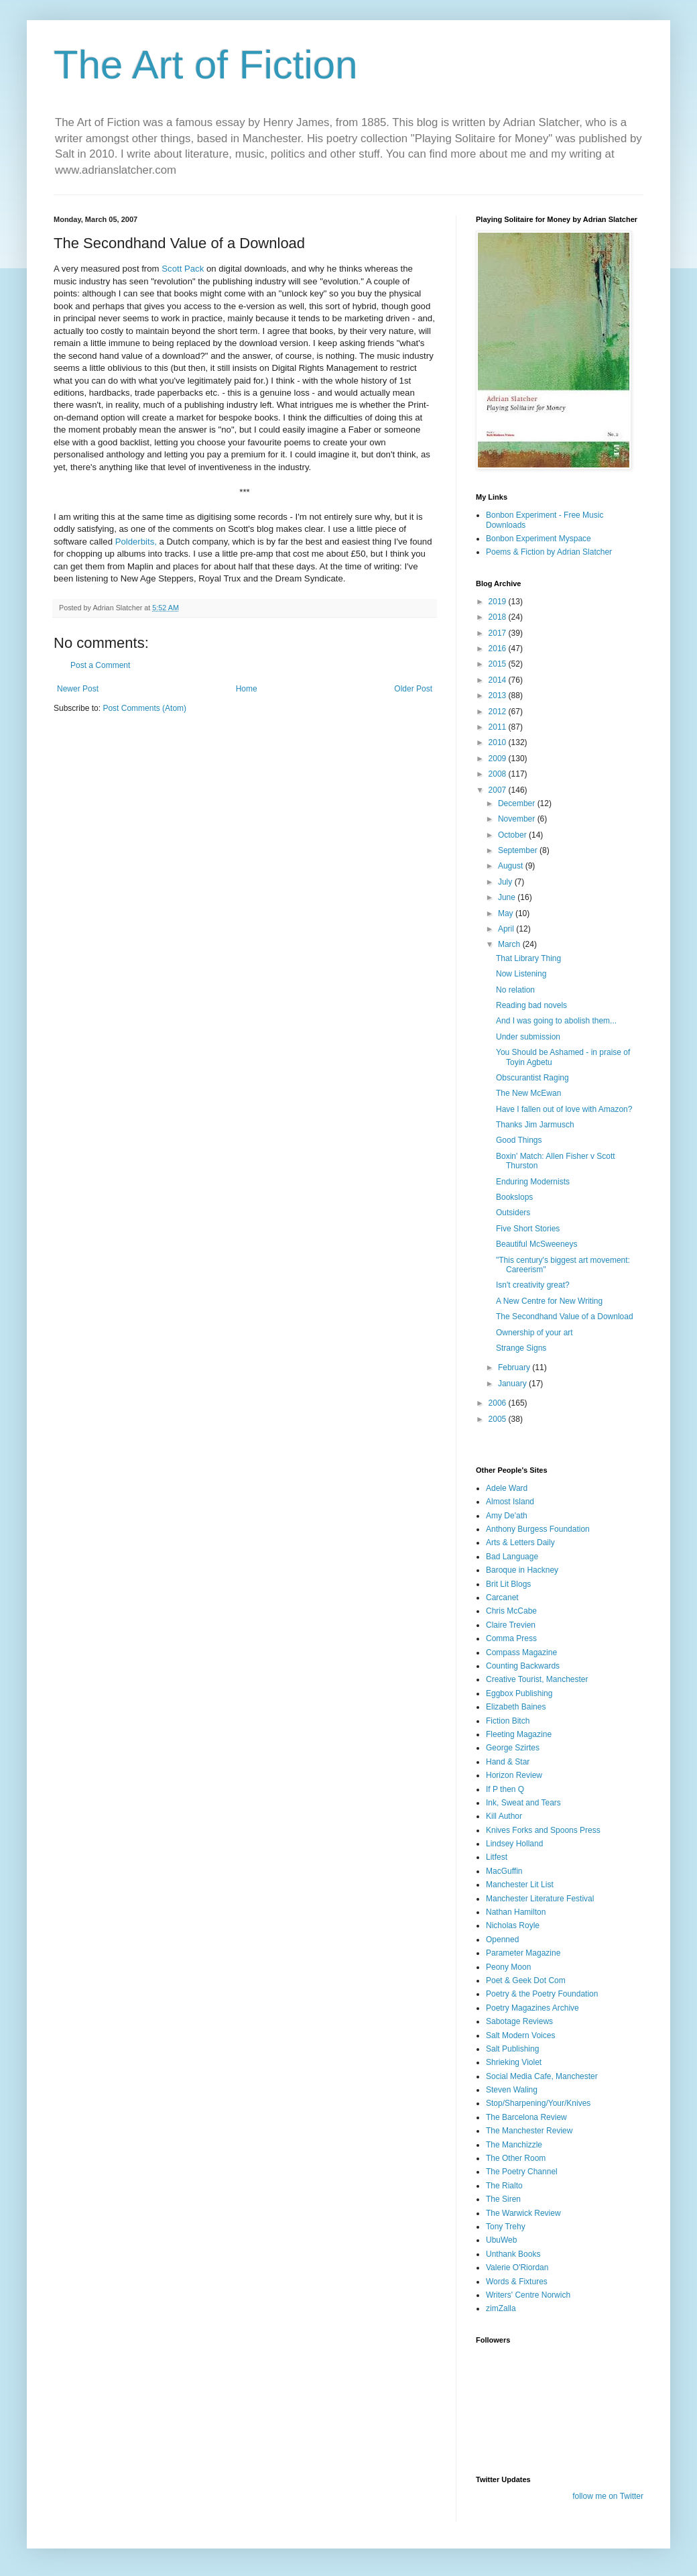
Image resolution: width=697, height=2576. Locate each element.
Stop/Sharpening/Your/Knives (538, 2103)
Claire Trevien (510, 1625)
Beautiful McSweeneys (536, 1244)
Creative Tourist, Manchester (537, 1679)
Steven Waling (511, 2089)
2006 (499, 1403)
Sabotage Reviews (519, 2021)
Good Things (519, 1140)
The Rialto (504, 2185)
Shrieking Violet (514, 2062)
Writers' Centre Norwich (528, 2295)
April (507, 929)
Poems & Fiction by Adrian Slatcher (549, 552)
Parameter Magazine (523, 1953)
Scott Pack (183, 269)
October (513, 835)
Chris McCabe (511, 1611)
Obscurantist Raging (532, 1077)
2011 (499, 727)
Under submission (528, 1037)
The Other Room (516, 2158)
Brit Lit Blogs (508, 1584)
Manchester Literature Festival (540, 1898)
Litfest (496, 1857)
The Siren (503, 2199)
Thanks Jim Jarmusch (535, 1124)
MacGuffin (504, 1871)
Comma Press (511, 1638)
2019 (499, 601)
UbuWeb (501, 2240)
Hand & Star (507, 1762)
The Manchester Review (529, 2130)
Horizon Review (514, 1775)
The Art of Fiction (206, 64)
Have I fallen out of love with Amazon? (564, 1109)
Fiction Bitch (507, 1721)
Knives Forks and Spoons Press (543, 1830)
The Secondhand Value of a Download (564, 1316)
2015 (499, 664)
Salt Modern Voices (520, 2035)
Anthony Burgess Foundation (538, 1529)
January (513, 1383)
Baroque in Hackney (522, 1570)
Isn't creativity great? (533, 1285)
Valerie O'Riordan (517, 2267)
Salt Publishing (512, 2049)
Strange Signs (521, 1348)
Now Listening (521, 973)
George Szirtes (513, 1747)
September (519, 850)
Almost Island (510, 1501)
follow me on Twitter (607, 2496)
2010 (499, 742)
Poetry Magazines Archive (532, 2008)
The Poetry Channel (522, 2171)
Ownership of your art (534, 1332)
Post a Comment (100, 665)
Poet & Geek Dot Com (526, 1980)
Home (246, 688)
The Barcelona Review (526, 2117)
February (515, 1367)
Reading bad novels (531, 1005)
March (510, 944)
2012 (499, 711)
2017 (499, 633)
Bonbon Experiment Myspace (538, 538)
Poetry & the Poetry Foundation (542, 1994)
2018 (499, 617)
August (511, 866)
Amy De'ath (506, 1515)
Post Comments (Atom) (144, 708)
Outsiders (513, 1212)
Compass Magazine (521, 1652)
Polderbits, (136, 542)
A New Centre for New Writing (549, 1301)
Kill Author (504, 1816)
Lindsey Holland (514, 1843)
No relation (515, 990)
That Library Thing (528, 958)
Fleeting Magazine (519, 1734)
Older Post (413, 688)
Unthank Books (513, 2254)
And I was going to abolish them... (556, 1020)
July (506, 882)
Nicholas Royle (513, 1925)
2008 (499, 774)
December (517, 803)
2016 (499, 648)
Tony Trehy (505, 2226)
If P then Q (505, 1789)
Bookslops (514, 1197)
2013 (499, 695)
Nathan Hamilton (516, 1912)
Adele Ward (506, 1488)
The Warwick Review (523, 2213)
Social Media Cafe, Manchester (542, 2076)
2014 (499, 680)
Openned (502, 1939)
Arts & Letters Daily (520, 1542)
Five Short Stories (528, 1228)
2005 (499, 1419)
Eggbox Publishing (519, 1693)
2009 (499, 758)
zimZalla (501, 2308)
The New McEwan (528, 1093)
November (517, 819)
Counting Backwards (523, 1666)
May (506, 913)
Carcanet (502, 1597)
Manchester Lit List (520, 1884)
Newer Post (78, 688)
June (507, 897)
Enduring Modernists (533, 1181)
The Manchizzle (514, 2144)
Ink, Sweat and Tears (523, 1802)
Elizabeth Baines (516, 1707)
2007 (499, 790)
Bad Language (512, 1556)
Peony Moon (508, 1967)
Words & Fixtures (517, 2281)
